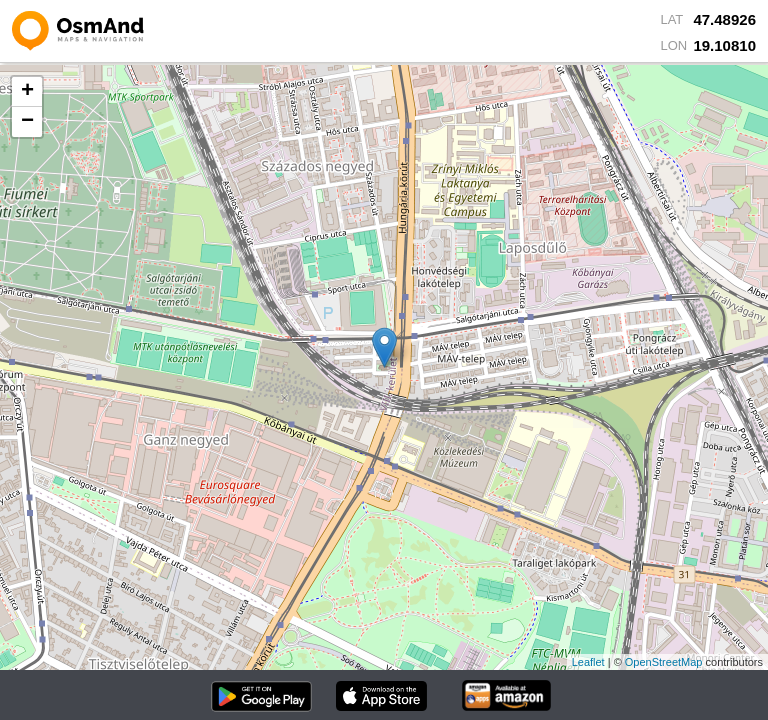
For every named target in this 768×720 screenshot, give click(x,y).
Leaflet (588, 662)
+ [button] (27, 92)
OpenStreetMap (664, 662)
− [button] (27, 122)
